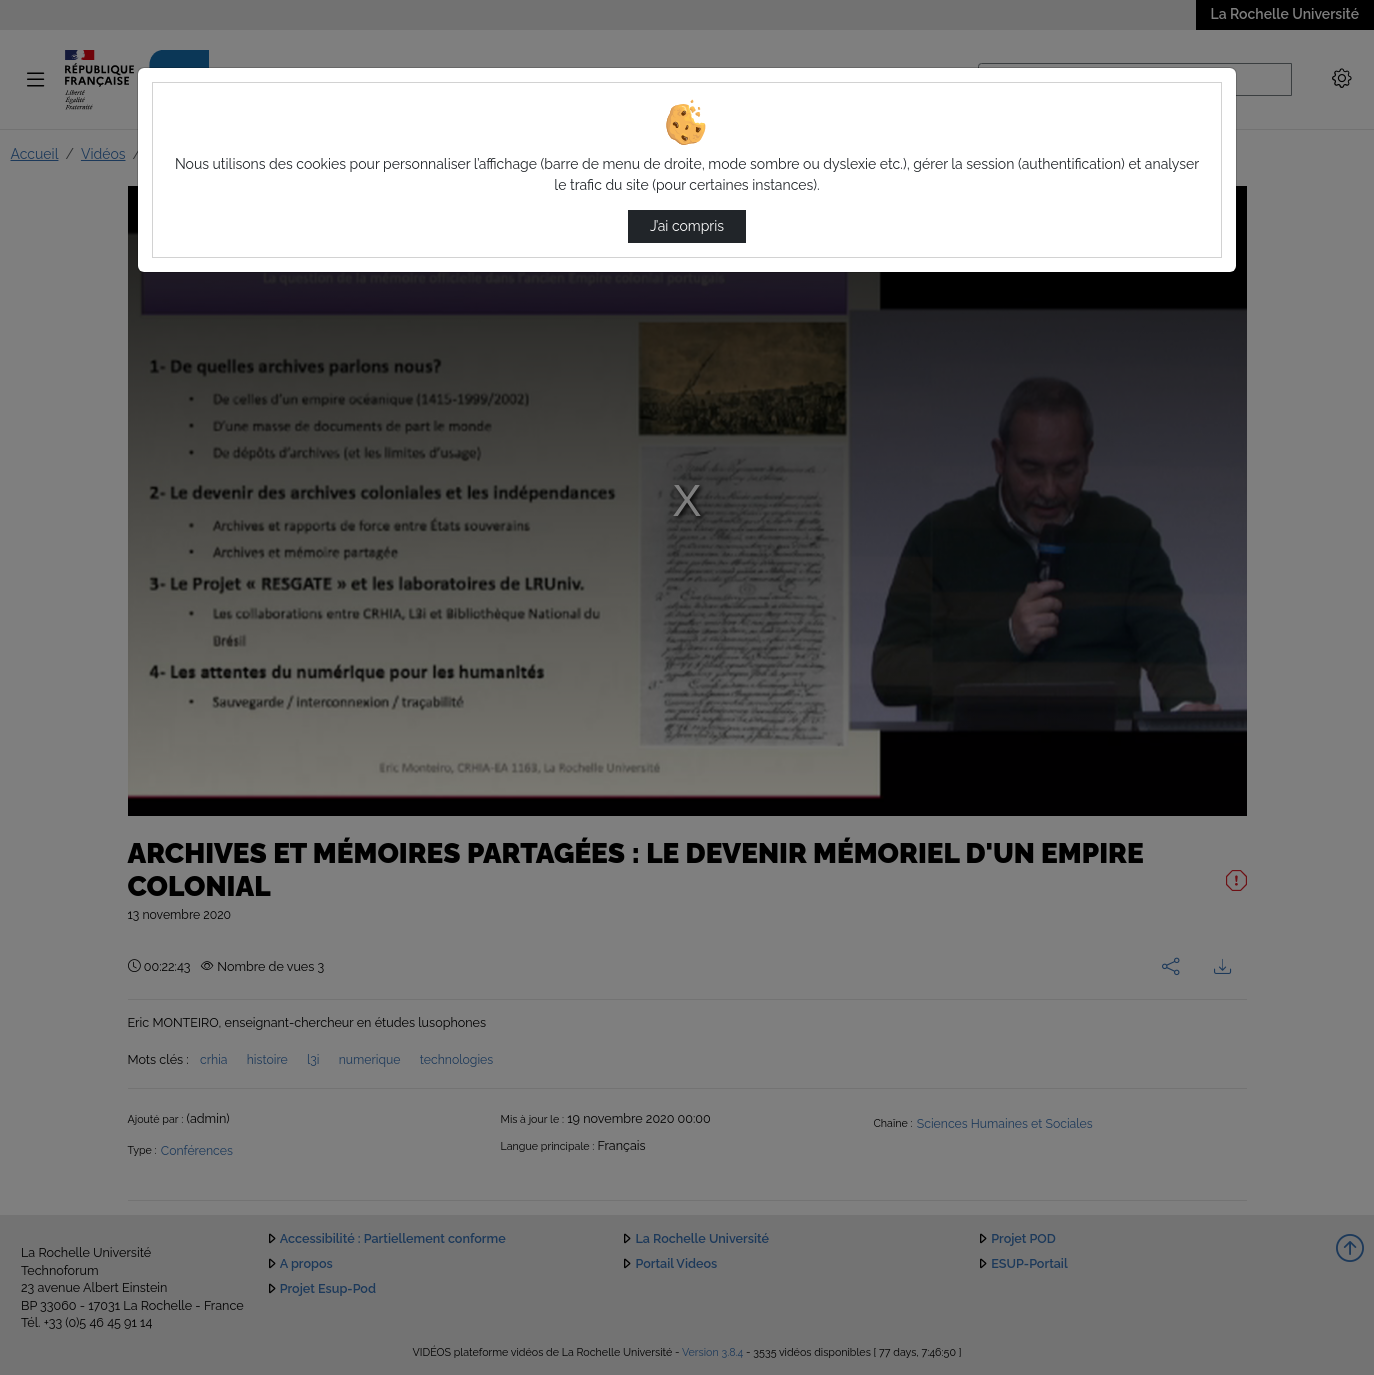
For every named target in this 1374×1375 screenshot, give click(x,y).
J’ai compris (687, 226)
